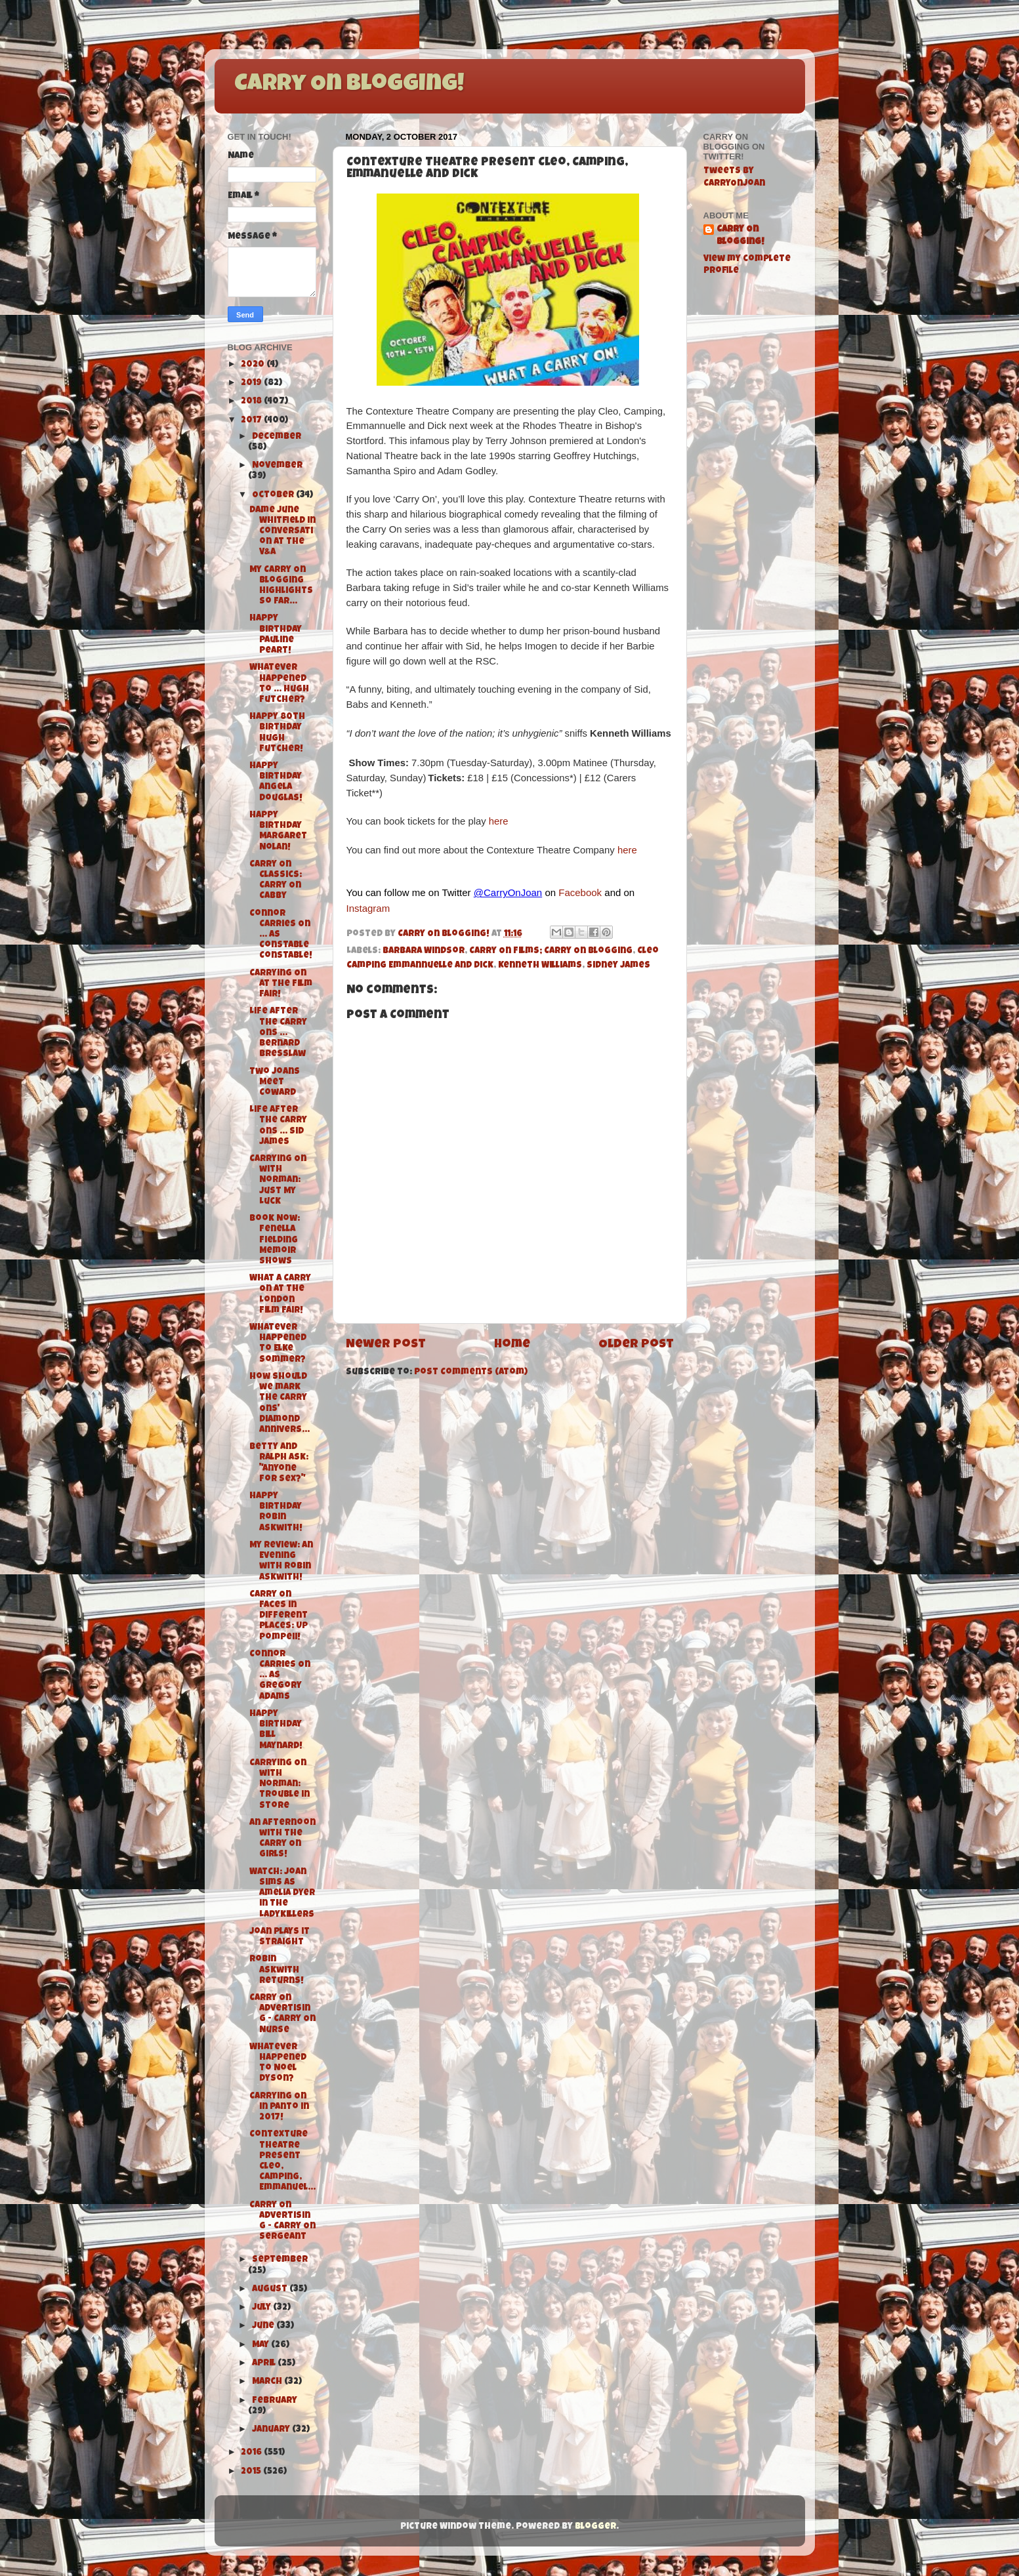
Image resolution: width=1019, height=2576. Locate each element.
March (268, 2382)
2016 (252, 2453)
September (280, 2260)
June (264, 2326)
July (262, 2308)
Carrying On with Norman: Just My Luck (277, 1180)
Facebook (580, 892)
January (272, 2430)
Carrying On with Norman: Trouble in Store (279, 1784)
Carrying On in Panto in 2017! (279, 2107)
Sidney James (618, 966)
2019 (252, 383)
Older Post (636, 1345)
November (277, 466)
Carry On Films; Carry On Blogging (551, 951)
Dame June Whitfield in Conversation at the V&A (282, 532)
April (265, 2364)
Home (512, 1345)
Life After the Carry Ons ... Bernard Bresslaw (278, 1033)
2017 (252, 421)
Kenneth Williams (540, 966)
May (261, 2345)
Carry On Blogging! (349, 85)
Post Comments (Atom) (471, 1372)
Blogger (595, 2527)
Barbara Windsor (424, 951)
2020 (253, 365)
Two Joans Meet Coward (274, 1082)
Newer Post (386, 1345)
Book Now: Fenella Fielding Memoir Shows (274, 1240)
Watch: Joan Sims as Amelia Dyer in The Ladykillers (282, 1893)
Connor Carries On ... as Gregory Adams (279, 1676)
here (499, 821)
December (276, 437)
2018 (252, 402)
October (274, 495)
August (270, 2289)
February (274, 2401)
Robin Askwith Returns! (276, 1970)
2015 (252, 2472)
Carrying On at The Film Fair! (280, 984)
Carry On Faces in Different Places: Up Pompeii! (278, 1616)
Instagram (368, 908)
